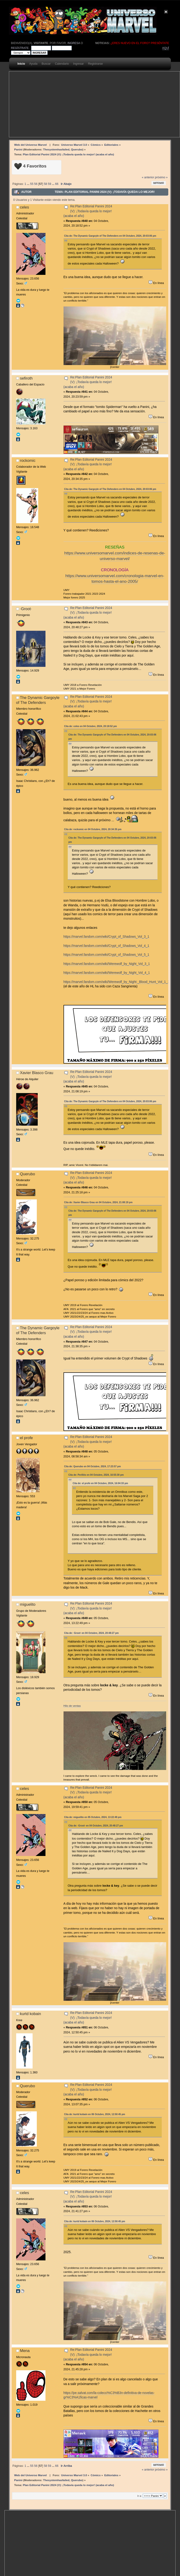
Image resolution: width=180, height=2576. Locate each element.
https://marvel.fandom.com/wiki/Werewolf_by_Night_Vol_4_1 (107, 972)
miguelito (27, 1604)
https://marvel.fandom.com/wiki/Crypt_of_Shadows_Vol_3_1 (106, 936)
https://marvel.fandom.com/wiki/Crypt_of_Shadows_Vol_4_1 (106, 946)
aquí (165, 48)
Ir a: (139, 2495)
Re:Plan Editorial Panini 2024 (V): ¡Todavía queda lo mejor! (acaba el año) (88, 211)
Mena (25, 2350)
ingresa (74, 43)
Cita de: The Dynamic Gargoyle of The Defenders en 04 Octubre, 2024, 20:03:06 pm (110, 236)
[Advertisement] (80, 104)
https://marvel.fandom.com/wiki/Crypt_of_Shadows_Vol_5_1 (106, 954)
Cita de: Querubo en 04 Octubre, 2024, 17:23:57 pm (92, 1466)
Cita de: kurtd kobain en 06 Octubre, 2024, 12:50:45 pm (94, 2114)
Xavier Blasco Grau (36, 1073)
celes (24, 207)
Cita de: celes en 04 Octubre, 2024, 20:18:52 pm (90, 726)
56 (36, 184)
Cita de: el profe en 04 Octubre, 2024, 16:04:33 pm (100, 1483)
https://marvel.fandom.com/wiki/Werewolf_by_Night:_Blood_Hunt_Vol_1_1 (116, 982)
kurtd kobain (30, 2014)
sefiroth (26, 378)
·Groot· (26, 609)
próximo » (161, 177)
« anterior (148, 177)
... (28, 184)
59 (49, 184)
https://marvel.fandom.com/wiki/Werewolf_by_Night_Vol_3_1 (107, 964)
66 (56, 184)
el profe (26, 1438)
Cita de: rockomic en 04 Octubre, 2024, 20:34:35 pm (93, 829)
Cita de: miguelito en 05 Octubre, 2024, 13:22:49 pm (93, 1817)
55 (32, 184)
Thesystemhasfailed (56, 149)
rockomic (27, 460)
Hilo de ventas (72, 1705)
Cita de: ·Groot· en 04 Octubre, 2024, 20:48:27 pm (91, 1633)
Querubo (76, 149)
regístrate (20, 48)
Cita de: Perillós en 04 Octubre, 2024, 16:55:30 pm (96, 1475)
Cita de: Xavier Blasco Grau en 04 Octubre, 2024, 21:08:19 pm (98, 1202)
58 (45, 184)
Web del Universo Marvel (30, 144)
